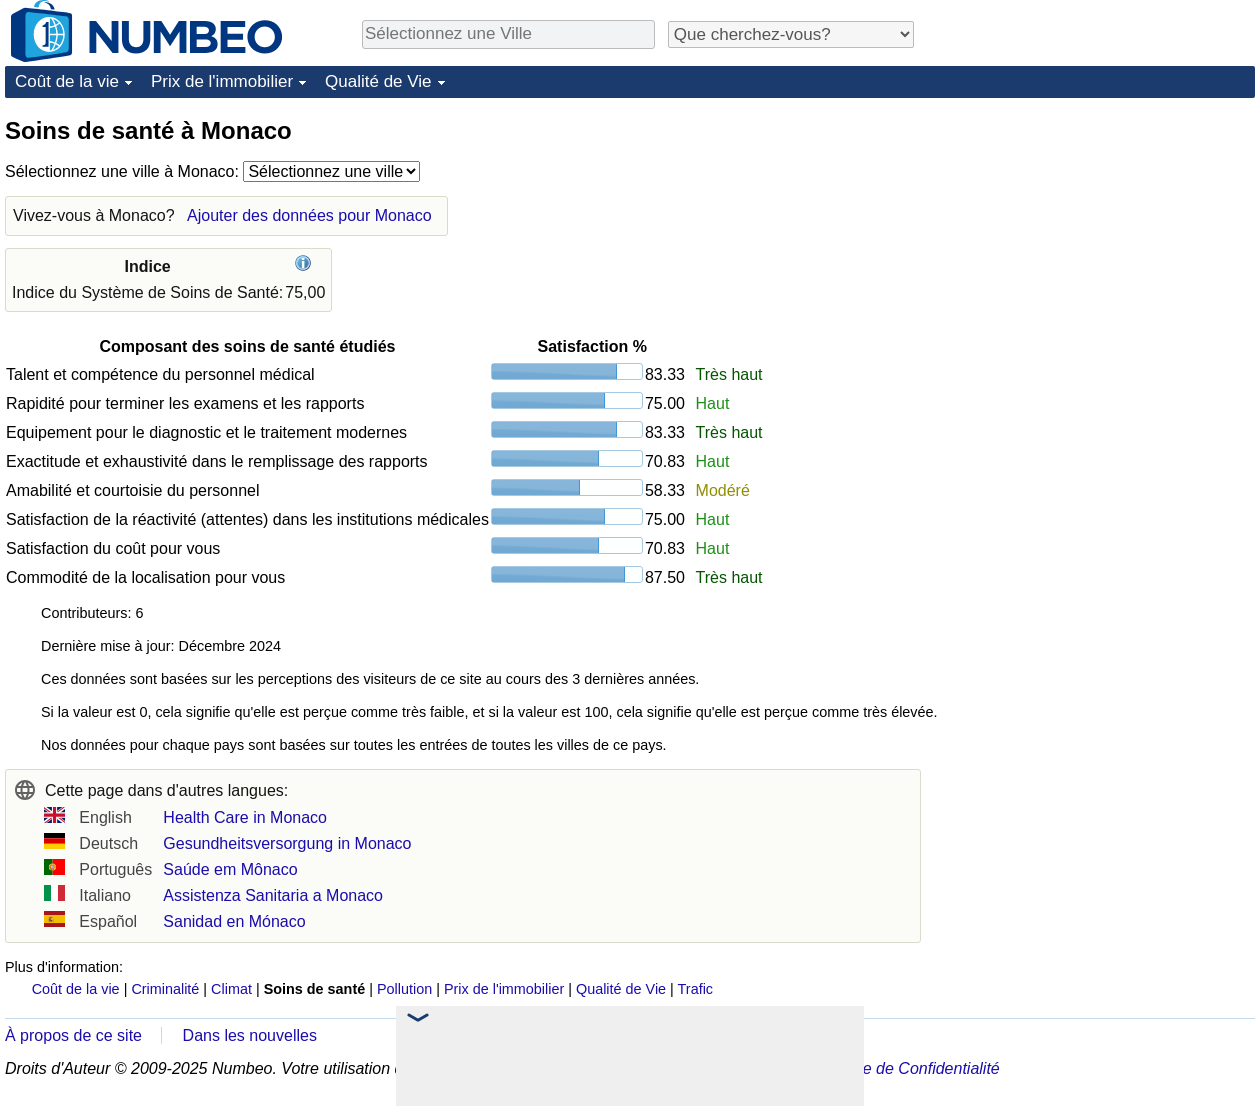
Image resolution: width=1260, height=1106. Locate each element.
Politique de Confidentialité (904, 1068)
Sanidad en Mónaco (234, 921)
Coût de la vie (67, 81)
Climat (231, 989)
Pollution (404, 989)
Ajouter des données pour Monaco (309, 215)
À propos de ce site (73, 1035)
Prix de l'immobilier (222, 81)
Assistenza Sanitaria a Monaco (273, 895)
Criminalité (165, 989)
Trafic (695, 989)
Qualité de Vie (378, 81)
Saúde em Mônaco (230, 869)
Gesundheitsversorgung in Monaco (287, 843)
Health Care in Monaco (245, 817)
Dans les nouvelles (250, 1035)
